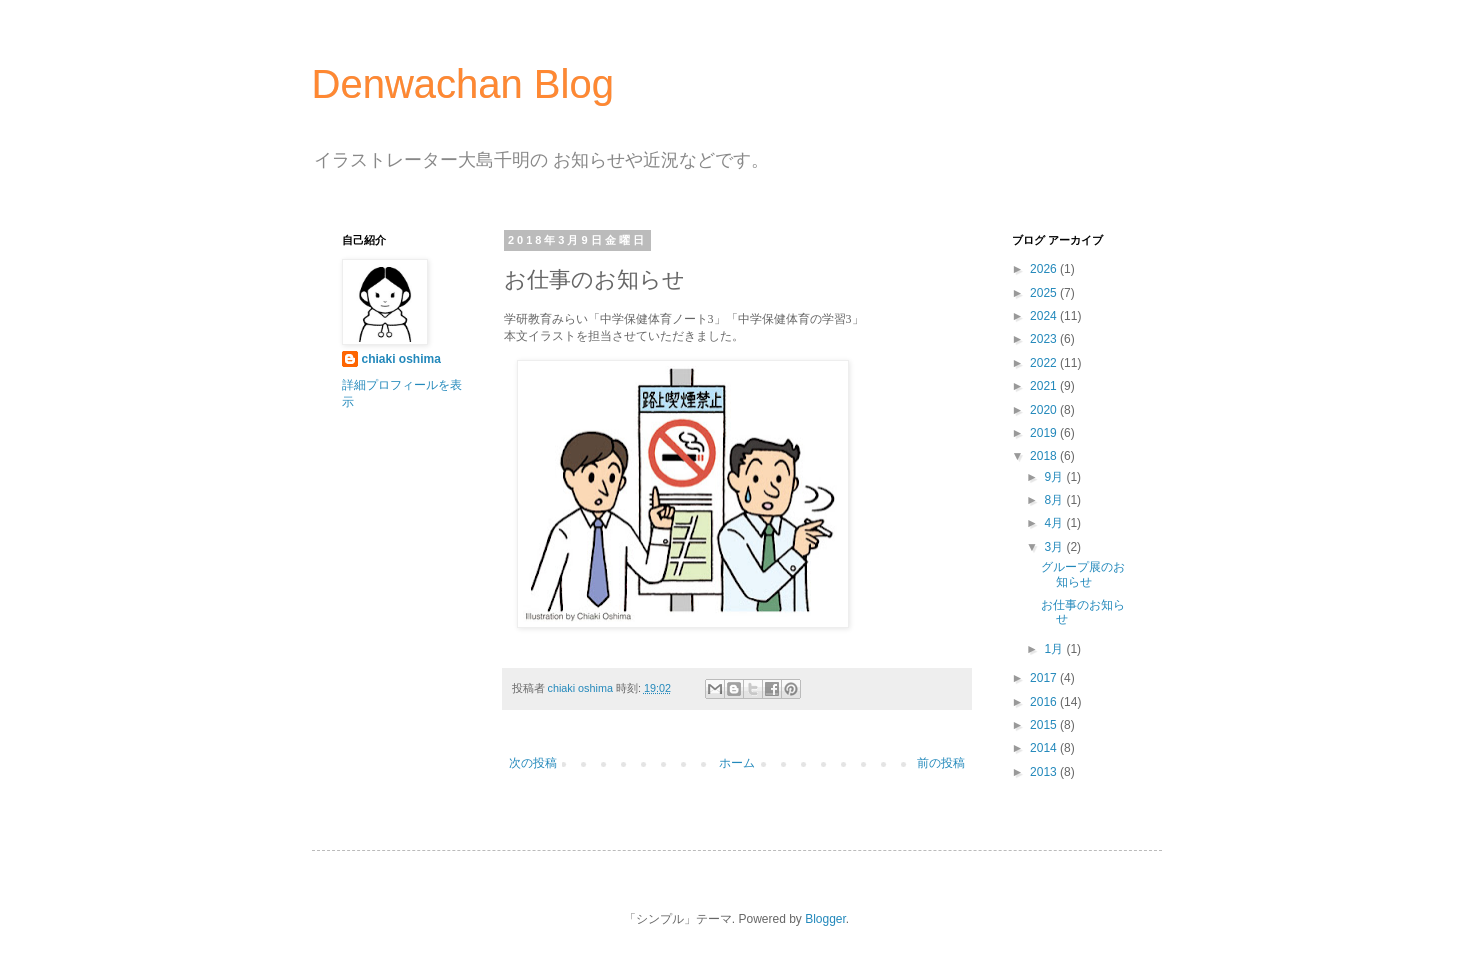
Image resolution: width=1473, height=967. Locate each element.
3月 (1055, 547)
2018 (1045, 456)
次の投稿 (533, 763)
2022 (1045, 363)
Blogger (825, 919)
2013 (1045, 772)
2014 (1045, 748)
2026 (1045, 269)
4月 (1055, 523)
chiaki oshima (401, 359)
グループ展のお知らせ (1083, 574)
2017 (1045, 678)
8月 (1055, 500)
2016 (1045, 702)
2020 (1045, 410)
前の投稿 (941, 763)
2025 (1045, 293)
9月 (1055, 477)
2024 (1045, 316)
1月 (1055, 649)
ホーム (737, 763)
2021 (1045, 386)
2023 (1045, 339)
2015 (1045, 725)
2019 (1045, 433)
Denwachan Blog (463, 84)
